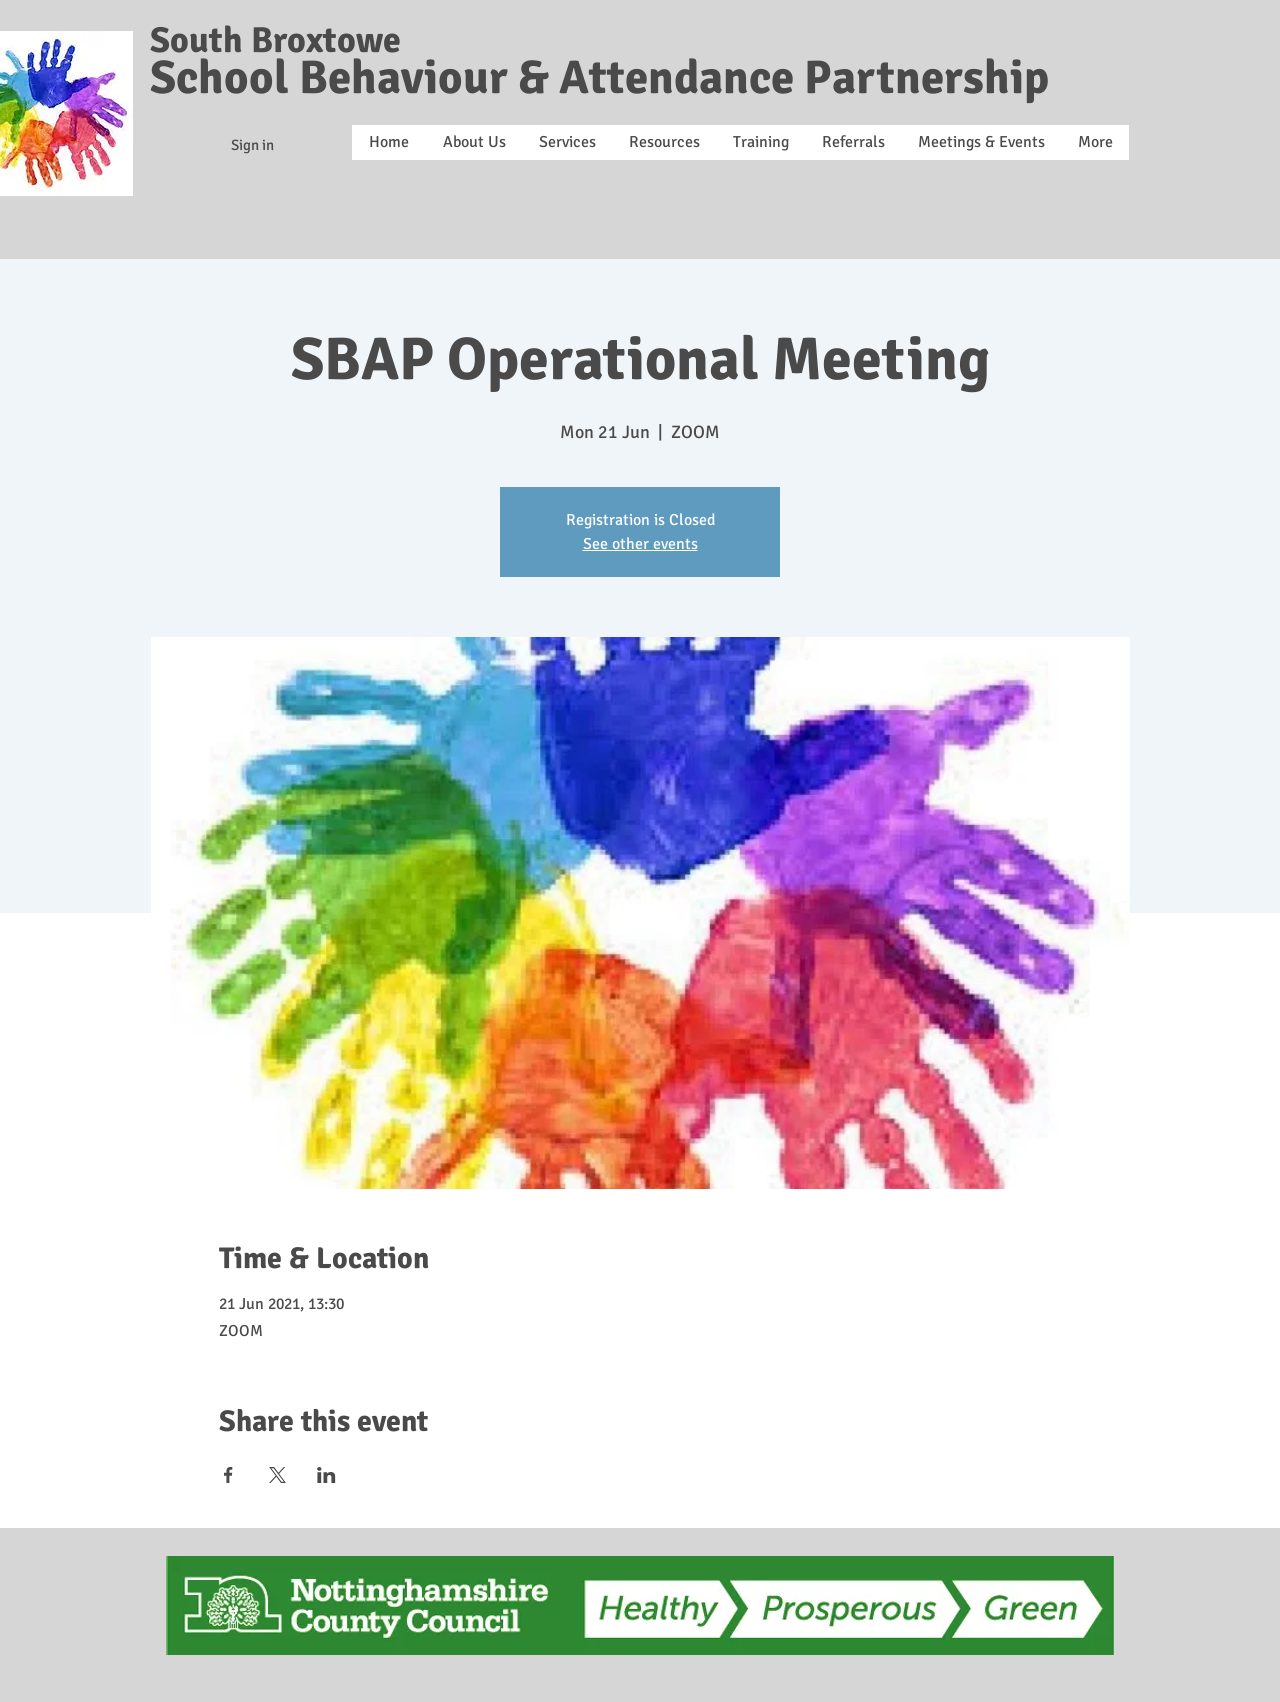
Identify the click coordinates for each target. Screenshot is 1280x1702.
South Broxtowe (275, 40)
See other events (640, 544)
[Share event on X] (277, 1475)
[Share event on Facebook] (228, 1475)
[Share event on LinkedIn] (326, 1475)
